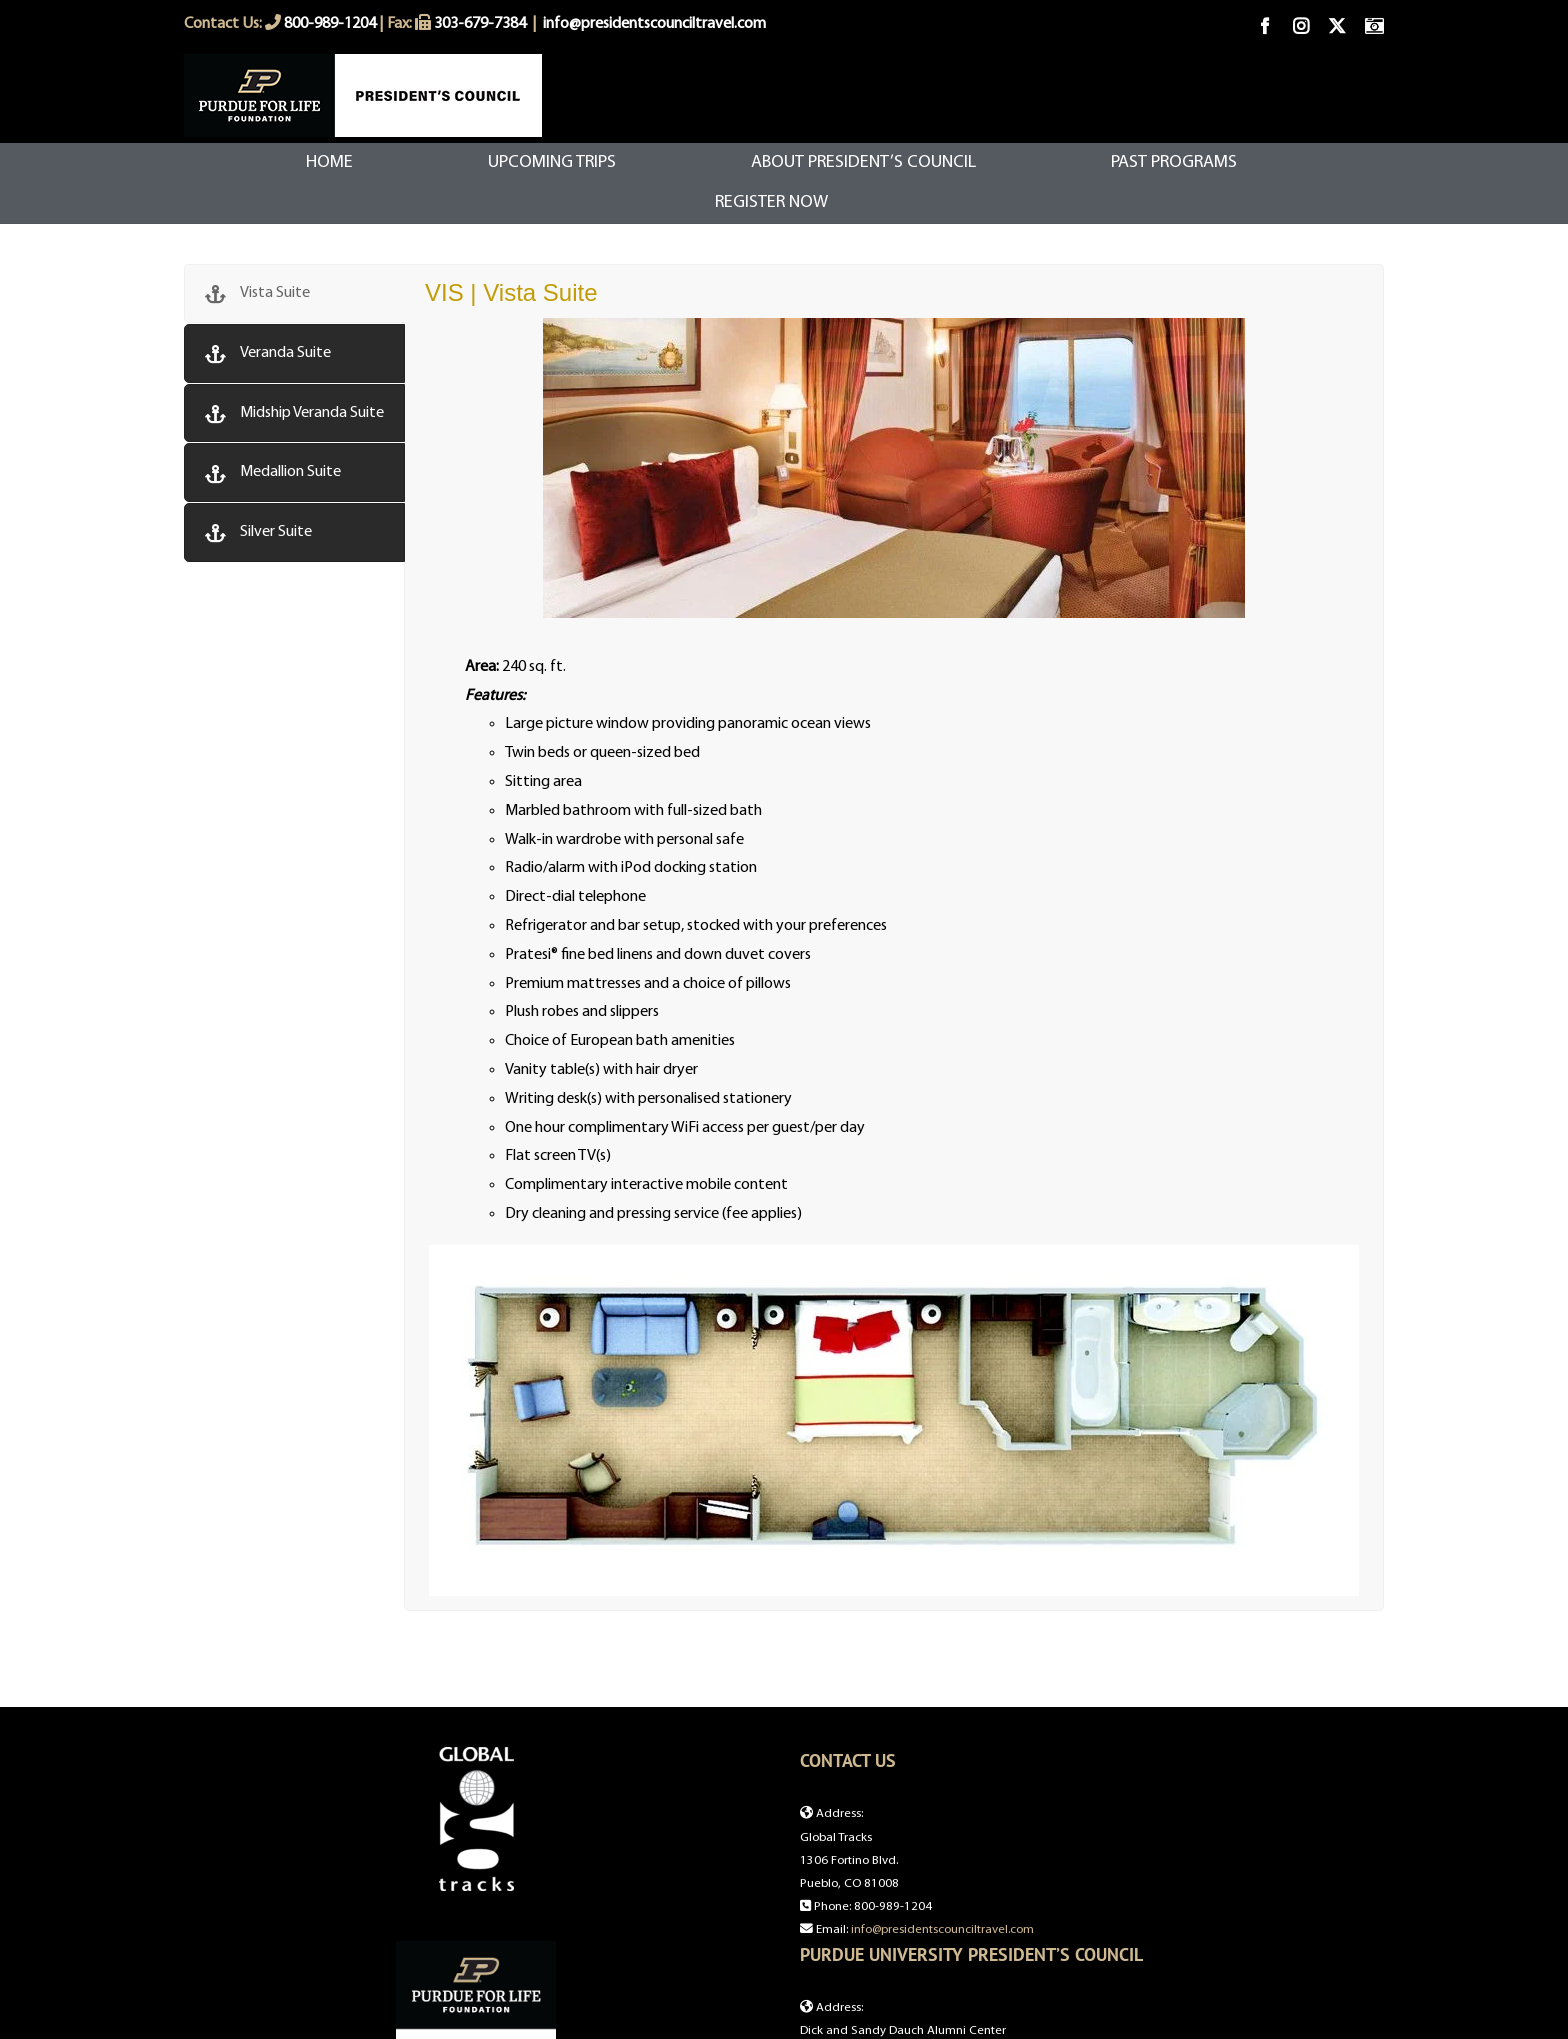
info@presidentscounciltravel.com (654, 24)
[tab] (294, 293)
